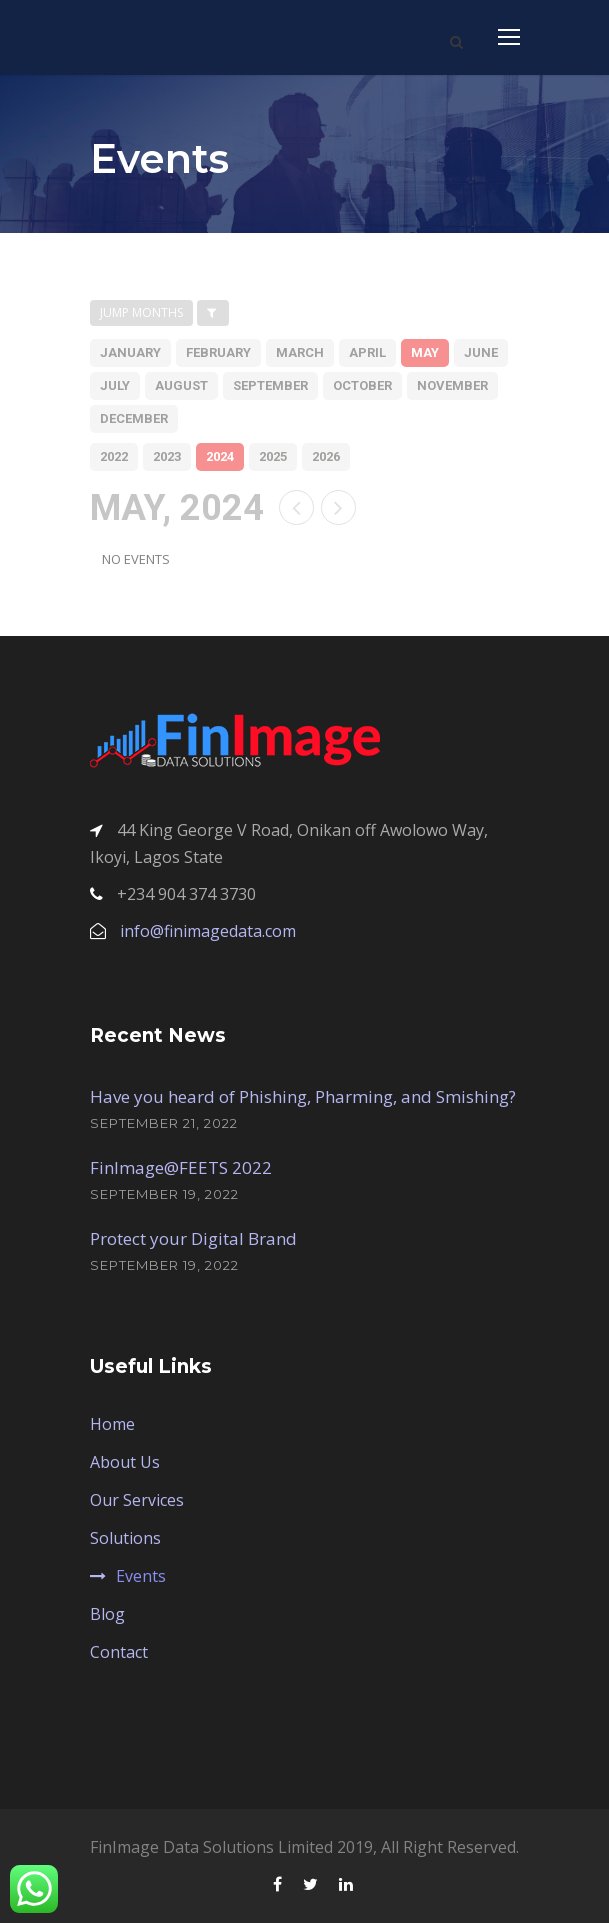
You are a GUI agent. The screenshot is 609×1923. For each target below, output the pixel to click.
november (452, 385)
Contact (119, 1652)
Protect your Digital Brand (193, 1238)
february (218, 352)
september (270, 385)
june (481, 352)
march (300, 352)
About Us (125, 1462)
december (134, 418)
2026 (326, 456)
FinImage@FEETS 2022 (181, 1167)
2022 (114, 456)
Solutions (125, 1538)
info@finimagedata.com (208, 931)
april (367, 352)
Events (141, 1576)
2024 (220, 456)
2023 (167, 456)
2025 (273, 456)
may (425, 352)
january (130, 352)
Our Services (137, 1500)
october (362, 385)
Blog (107, 1614)
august (181, 385)
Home (112, 1424)
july (115, 385)
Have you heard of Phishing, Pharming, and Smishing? (303, 1096)
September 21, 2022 (164, 1123)
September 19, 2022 (164, 1194)
